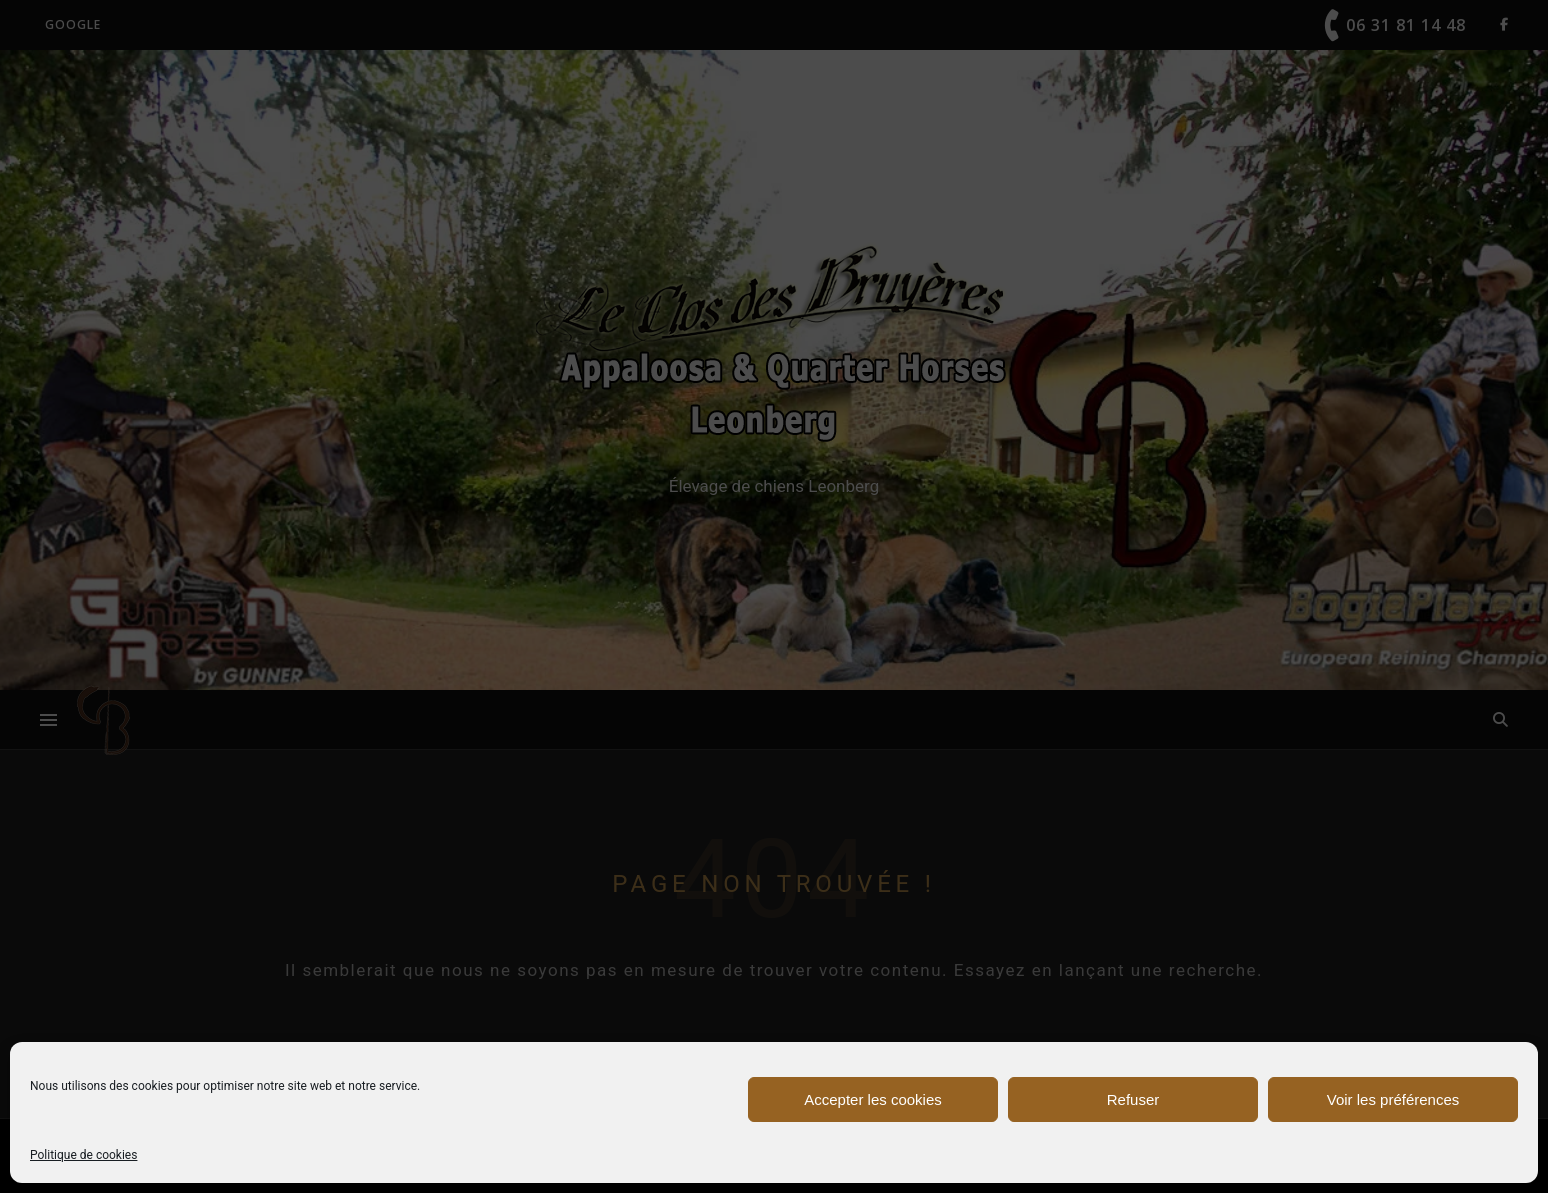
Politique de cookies (83, 1155)
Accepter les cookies (873, 1099)
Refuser (1133, 1099)
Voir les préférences (1393, 1099)
